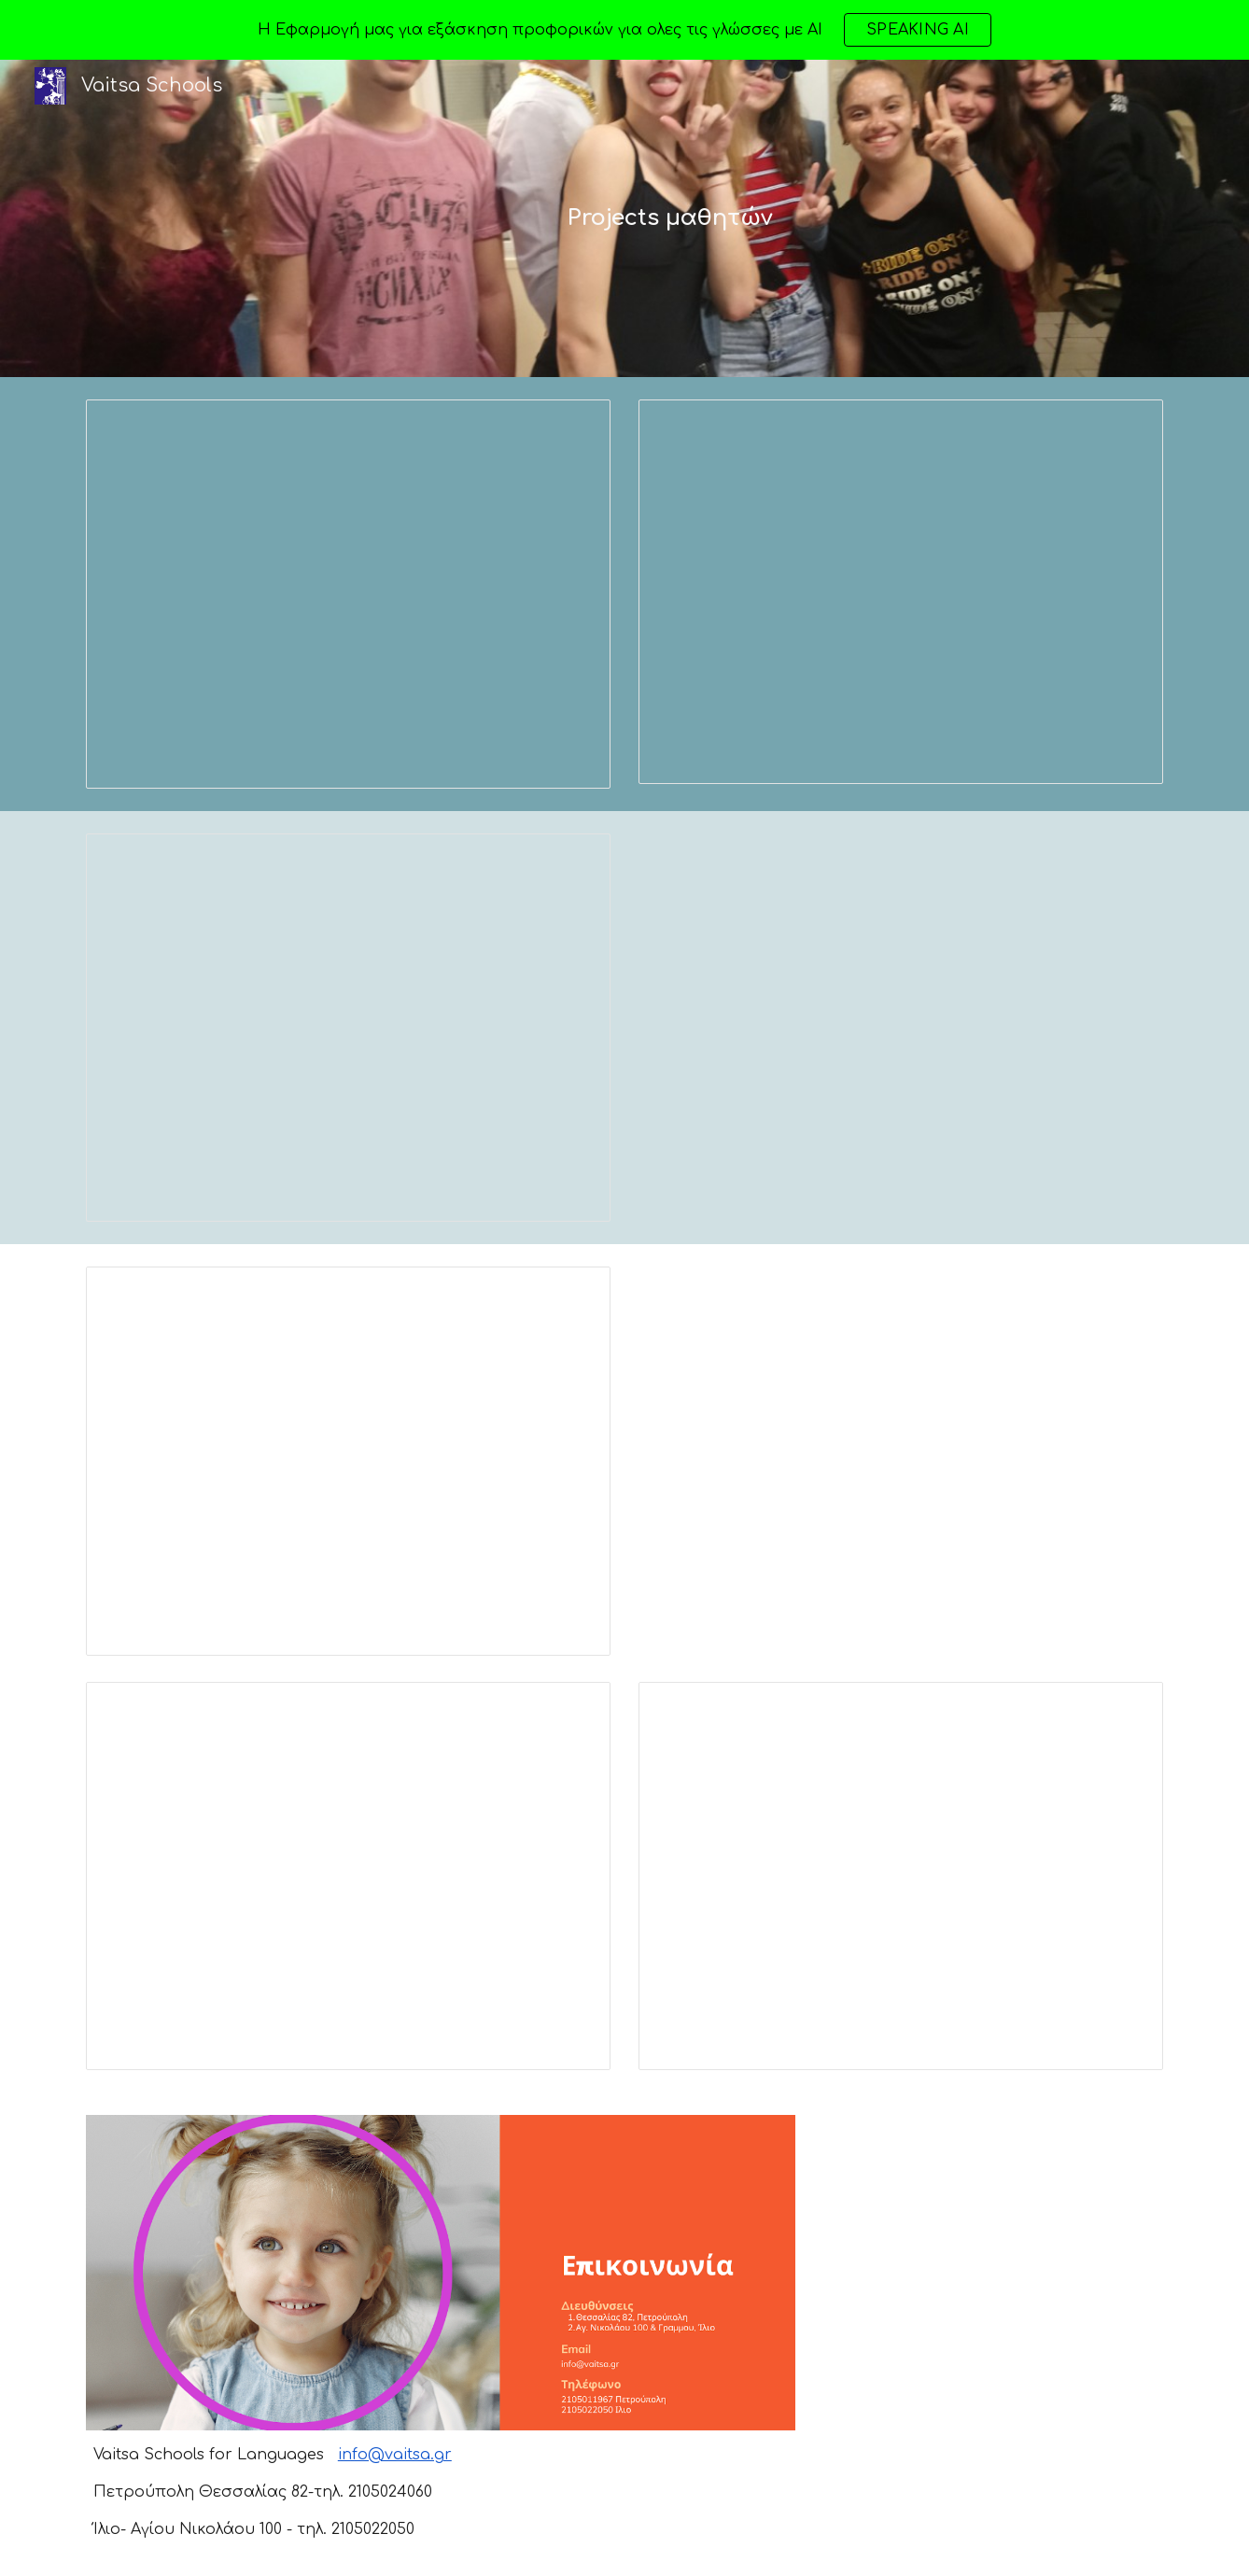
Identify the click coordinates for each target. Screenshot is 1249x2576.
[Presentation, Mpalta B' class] (348, 1461)
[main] (670, 218)
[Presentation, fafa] (348, 1876)
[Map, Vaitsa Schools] (992, 2271)
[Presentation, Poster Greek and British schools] (348, 594)
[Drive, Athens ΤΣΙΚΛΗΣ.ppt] (901, 1461)
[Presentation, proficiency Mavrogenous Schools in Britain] (901, 1876)
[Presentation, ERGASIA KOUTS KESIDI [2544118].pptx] (901, 591)
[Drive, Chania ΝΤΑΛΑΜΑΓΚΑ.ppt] (901, 1028)
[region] (624, 30)
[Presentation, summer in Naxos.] (348, 1028)
